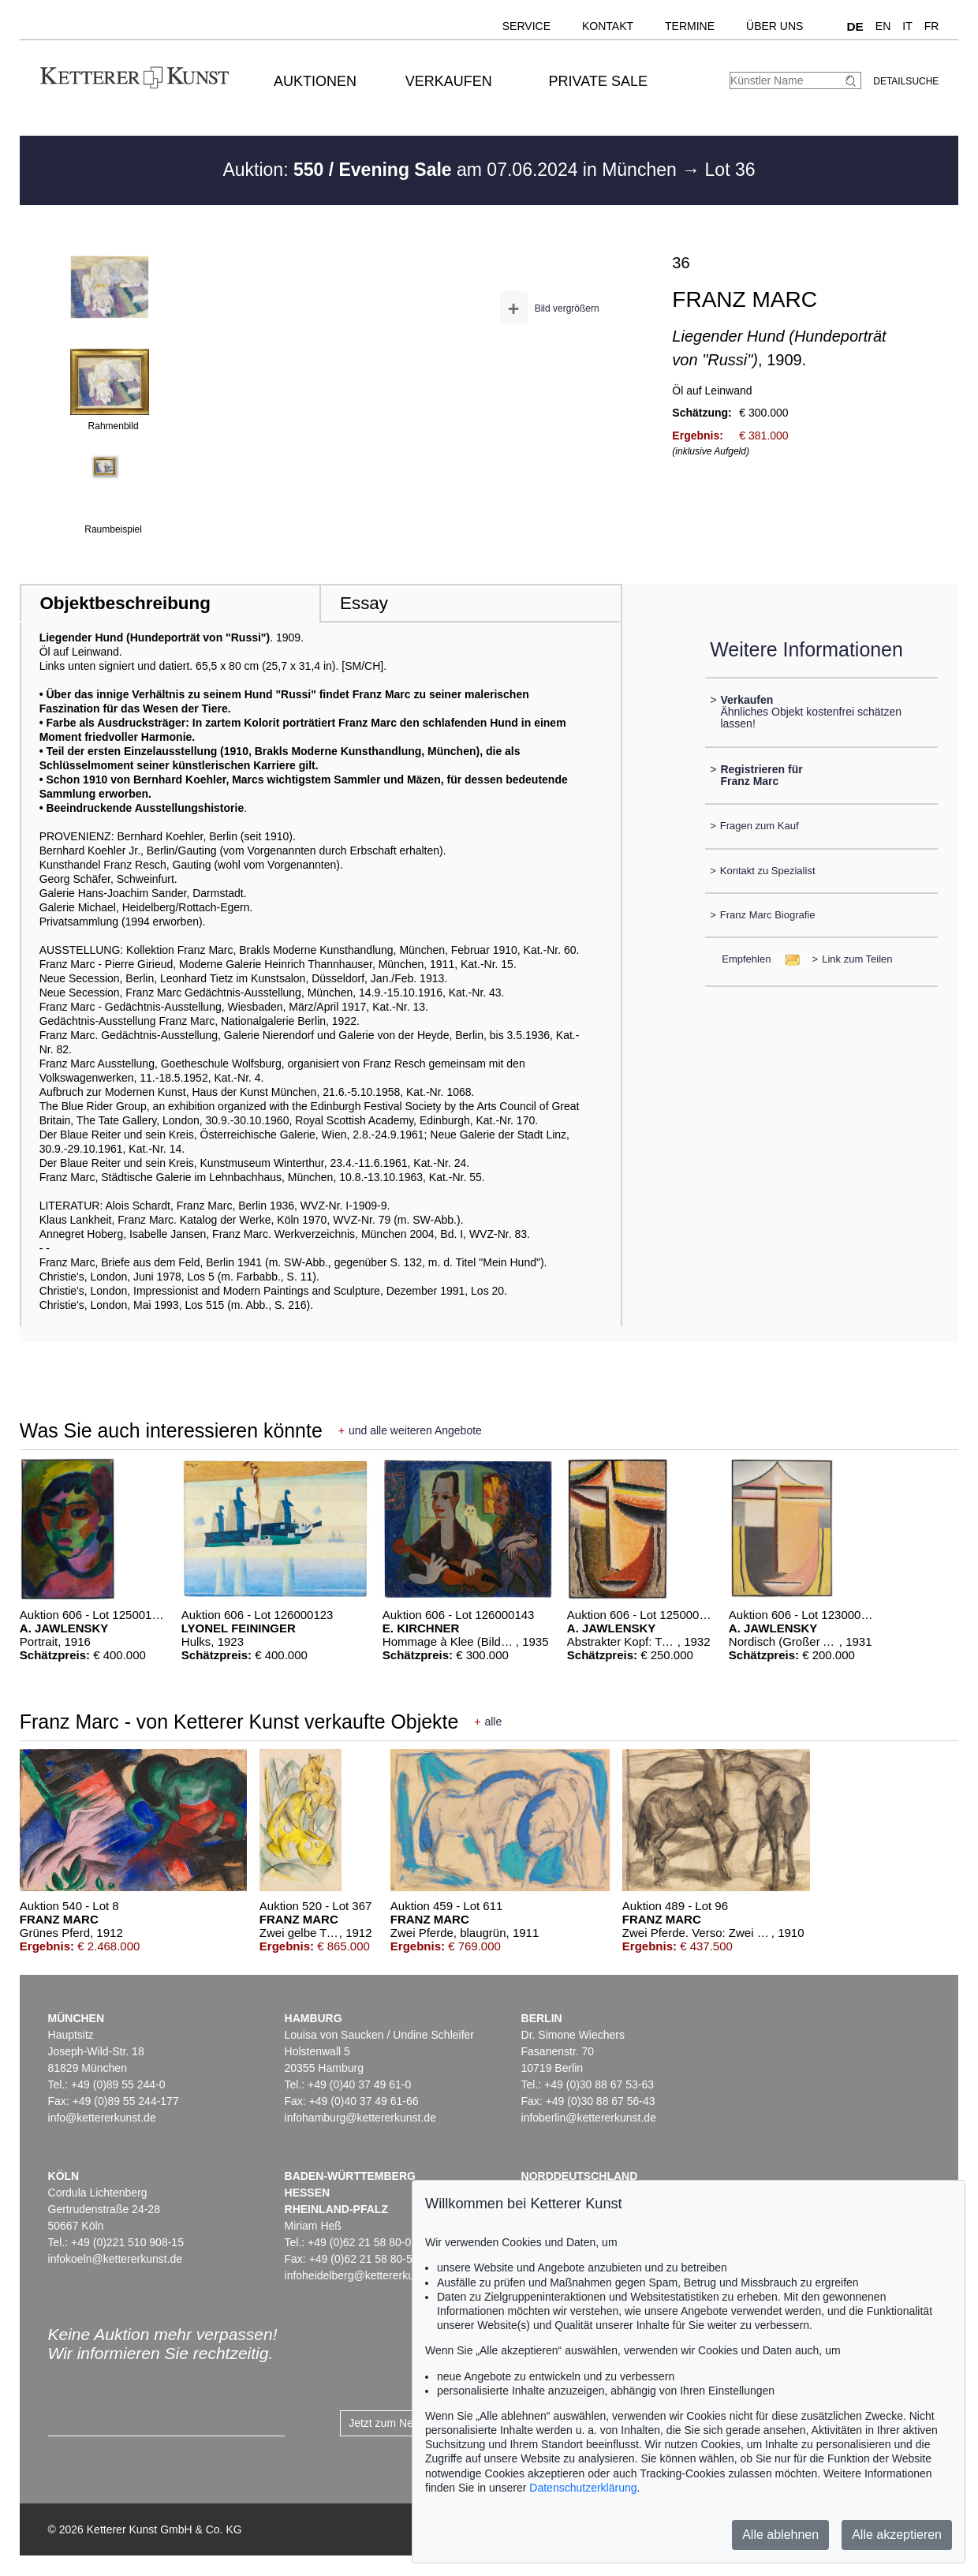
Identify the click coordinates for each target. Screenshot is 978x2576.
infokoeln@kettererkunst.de (115, 2259)
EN (882, 26)
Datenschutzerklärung (582, 2487)
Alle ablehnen (780, 2534)
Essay (364, 603)
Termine (690, 26)
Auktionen (315, 81)
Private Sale (598, 81)
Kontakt (607, 26)
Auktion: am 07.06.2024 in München (451, 169)
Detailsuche (906, 81)
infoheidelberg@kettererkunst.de (365, 2275)
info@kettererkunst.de (102, 2117)
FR (931, 26)
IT (907, 26)
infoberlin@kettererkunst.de (588, 2117)
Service (526, 26)
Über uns (774, 26)
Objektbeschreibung (124, 603)
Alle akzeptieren (897, 2534)
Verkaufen (448, 81)
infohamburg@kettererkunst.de (360, 2117)
